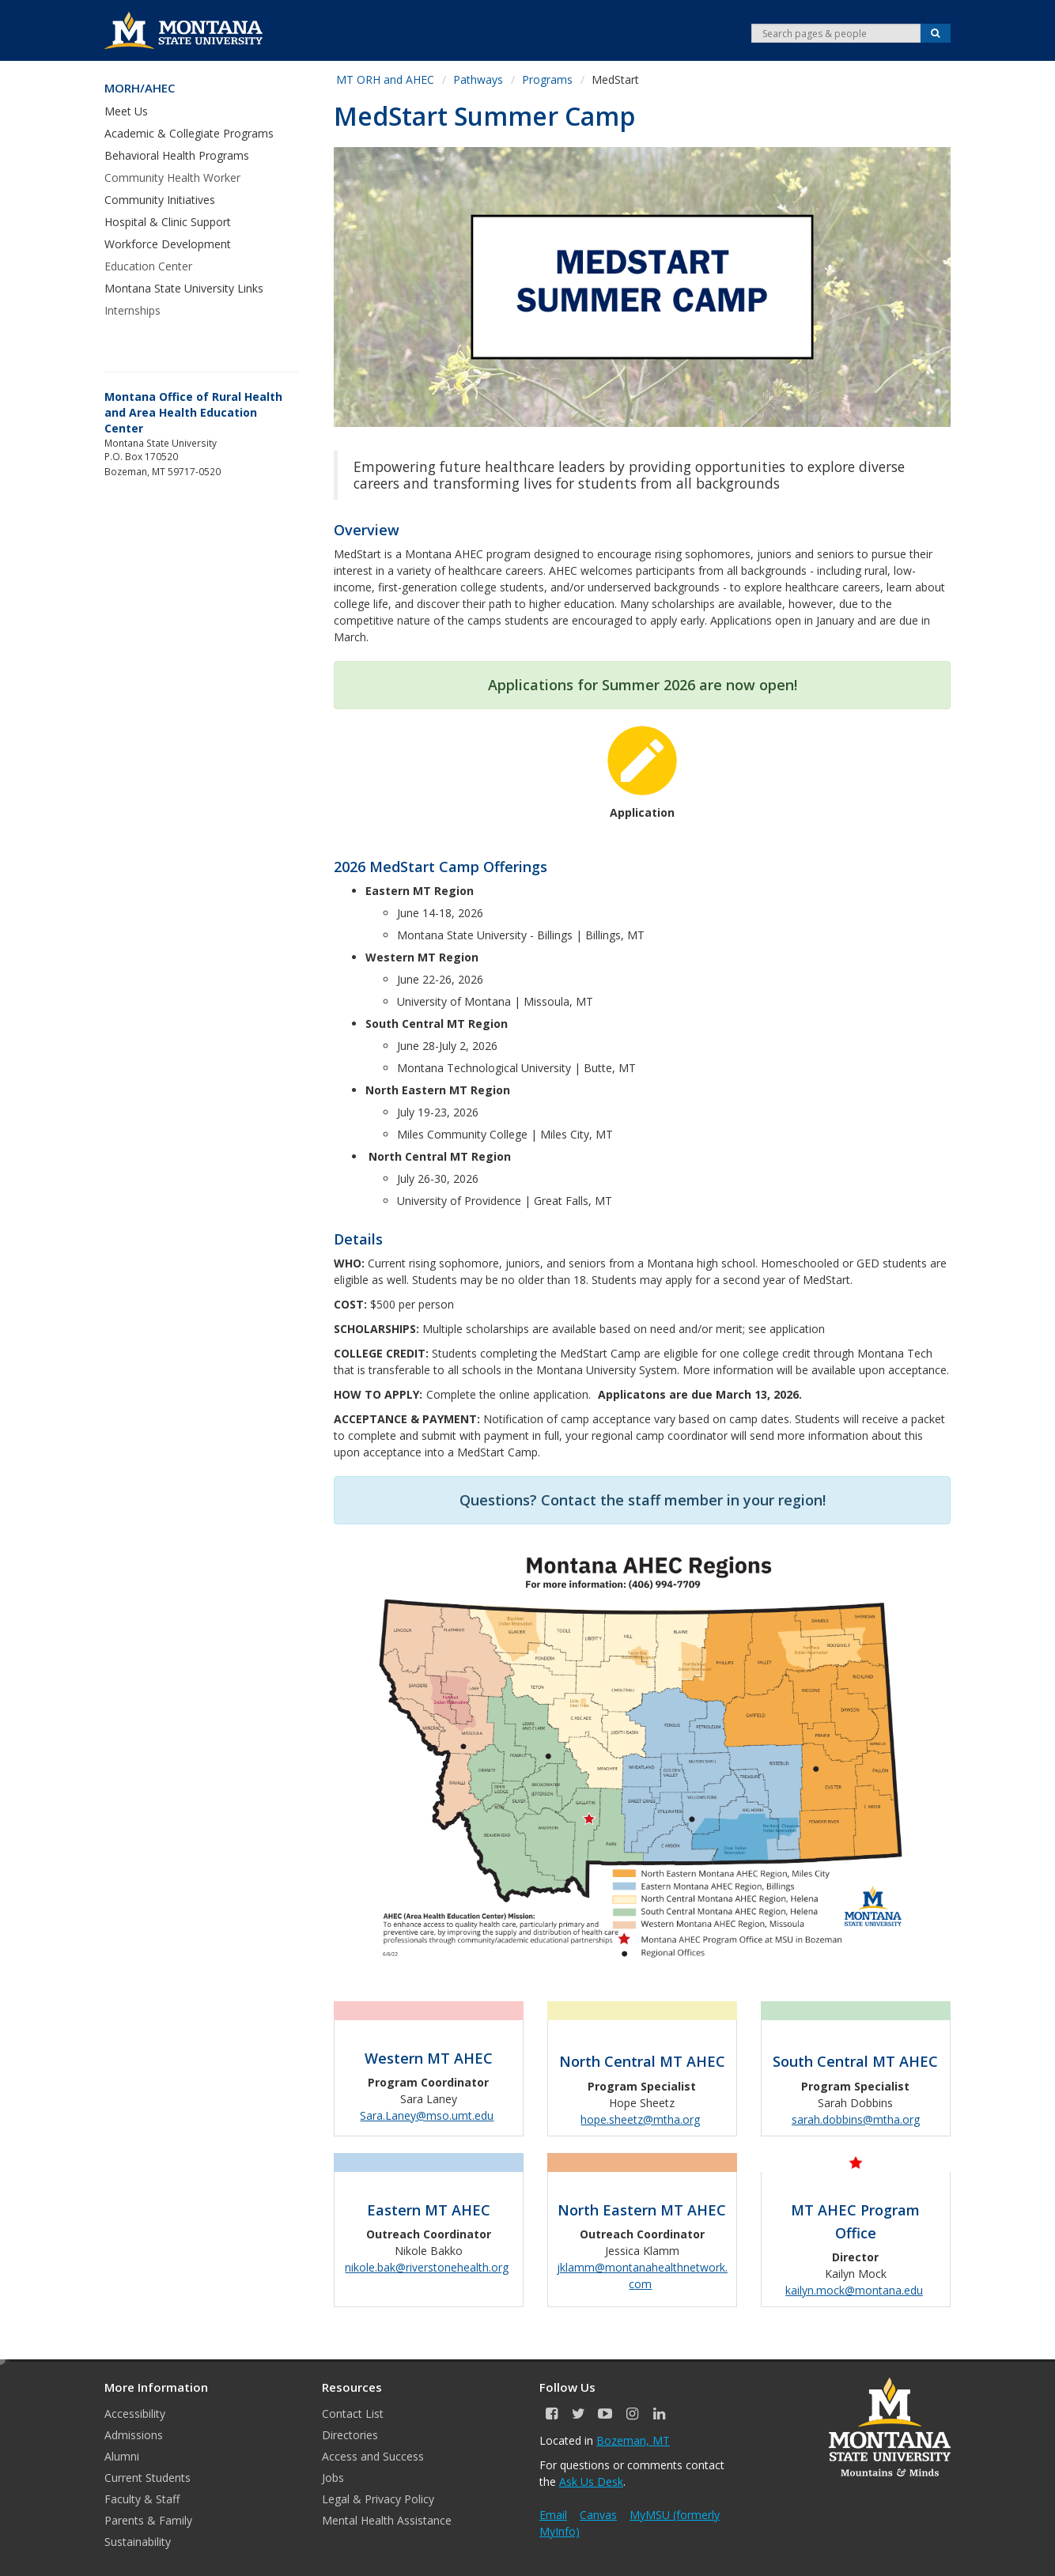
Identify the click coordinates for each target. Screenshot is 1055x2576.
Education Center (148, 266)
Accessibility (134, 2413)
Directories (350, 2434)
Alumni (121, 2456)
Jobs (333, 2477)
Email (553, 2514)
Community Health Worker (172, 177)
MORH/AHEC (139, 88)
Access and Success (373, 2456)
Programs (547, 79)
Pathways (478, 79)
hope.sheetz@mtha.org (640, 2119)
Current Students (147, 2477)
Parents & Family (148, 2520)
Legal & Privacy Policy (378, 2498)
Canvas (598, 2514)
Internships (132, 310)
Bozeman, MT (633, 2440)
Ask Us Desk (591, 2481)
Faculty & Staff (142, 2498)
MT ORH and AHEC (385, 79)
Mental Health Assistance (387, 2520)
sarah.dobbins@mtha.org (856, 2119)
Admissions (133, 2434)
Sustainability (137, 2541)
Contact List (353, 2413)
